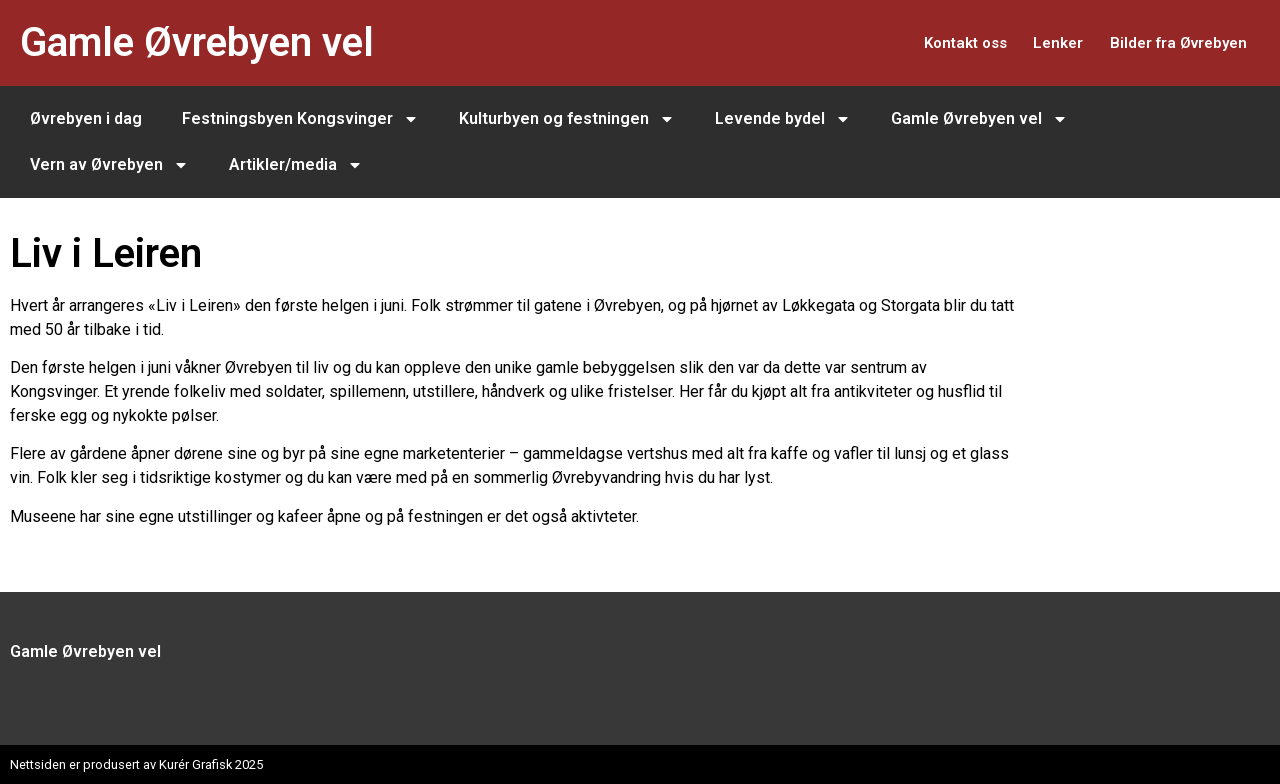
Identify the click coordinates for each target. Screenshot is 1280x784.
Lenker (1029, 42)
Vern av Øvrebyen (109, 165)
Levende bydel (783, 119)
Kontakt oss (917, 42)
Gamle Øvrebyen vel (197, 42)
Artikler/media (296, 165)
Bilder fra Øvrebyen (1168, 42)
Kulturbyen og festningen (567, 119)
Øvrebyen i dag (86, 118)
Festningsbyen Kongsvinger (300, 119)
